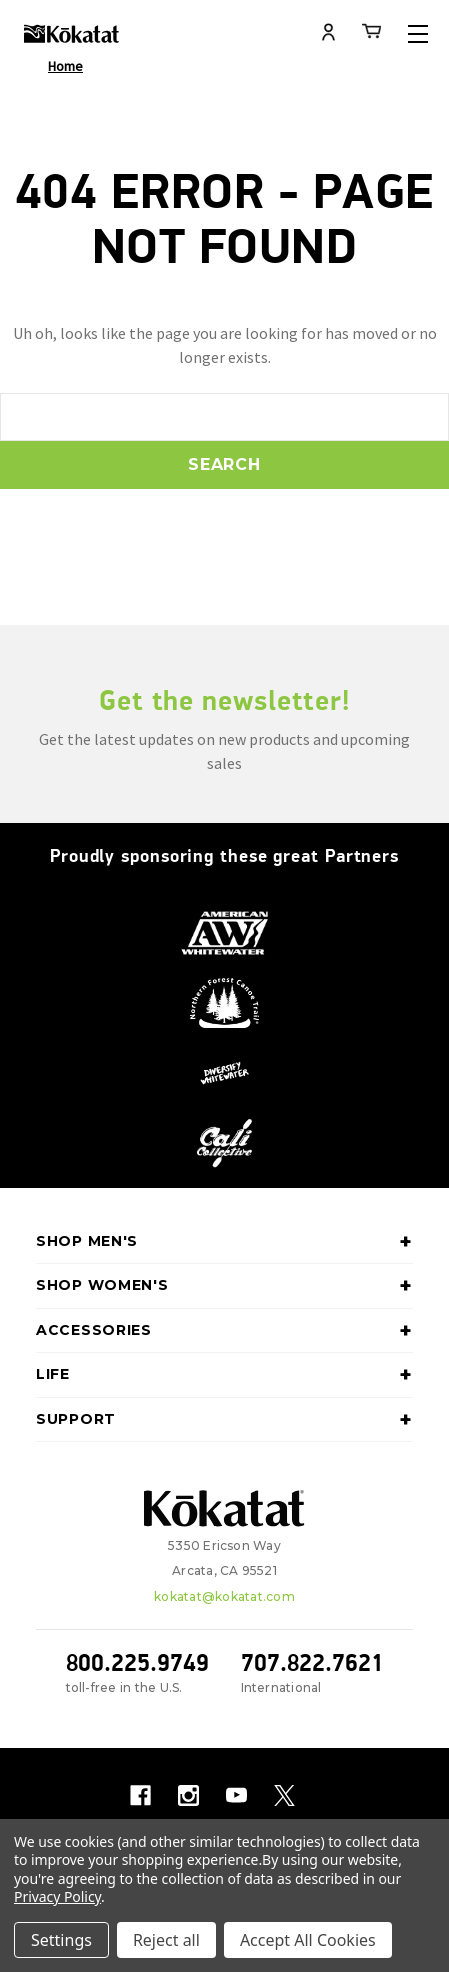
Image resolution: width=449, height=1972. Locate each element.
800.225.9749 (137, 1662)
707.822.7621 (312, 1662)
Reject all (166, 1940)
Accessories (224, 1331)
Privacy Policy (57, 1896)
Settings (61, 1940)
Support (224, 1420)
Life (224, 1375)
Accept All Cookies (308, 1940)
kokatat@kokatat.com (224, 1596)
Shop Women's (224, 1286)
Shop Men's (224, 1242)
